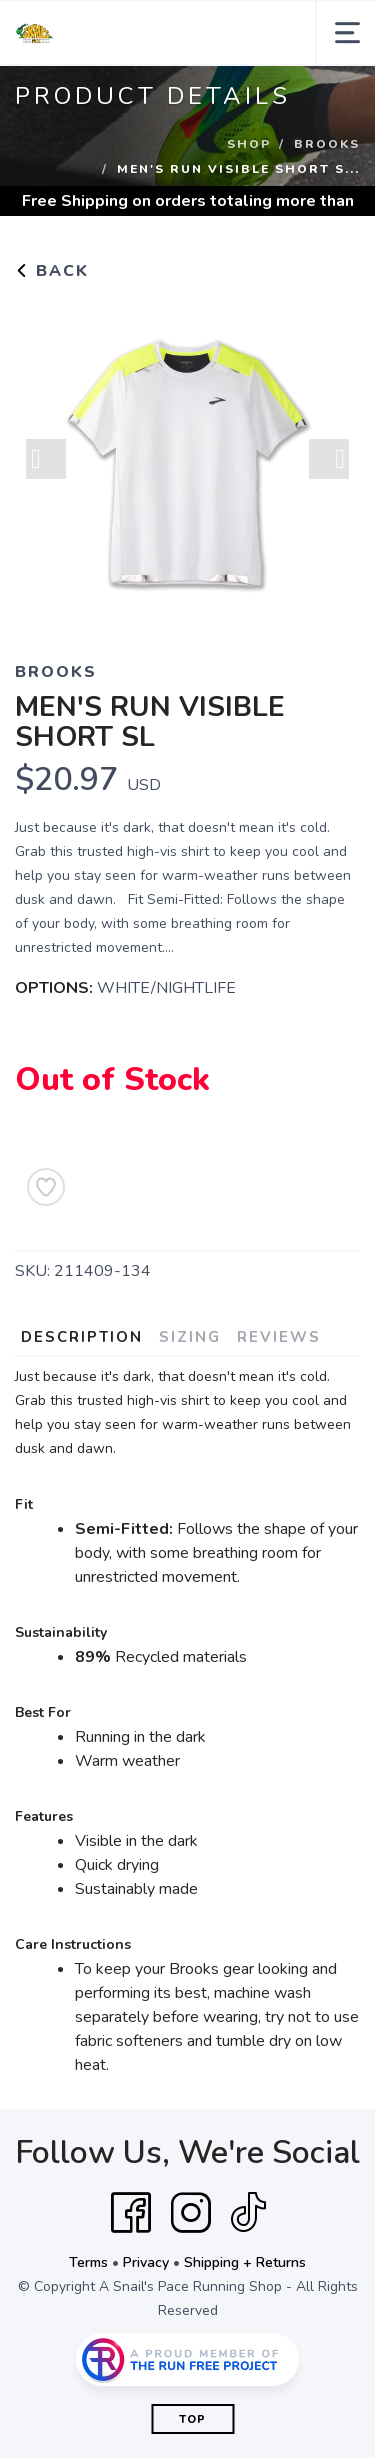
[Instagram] (191, 2213)
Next (329, 459)
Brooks (327, 144)
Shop (249, 144)
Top (192, 2419)
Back (52, 271)
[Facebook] (131, 2213)
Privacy (146, 2262)
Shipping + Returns (245, 2262)
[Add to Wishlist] (46, 1187)
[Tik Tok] (248, 2213)
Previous (46, 459)
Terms (88, 2262)
